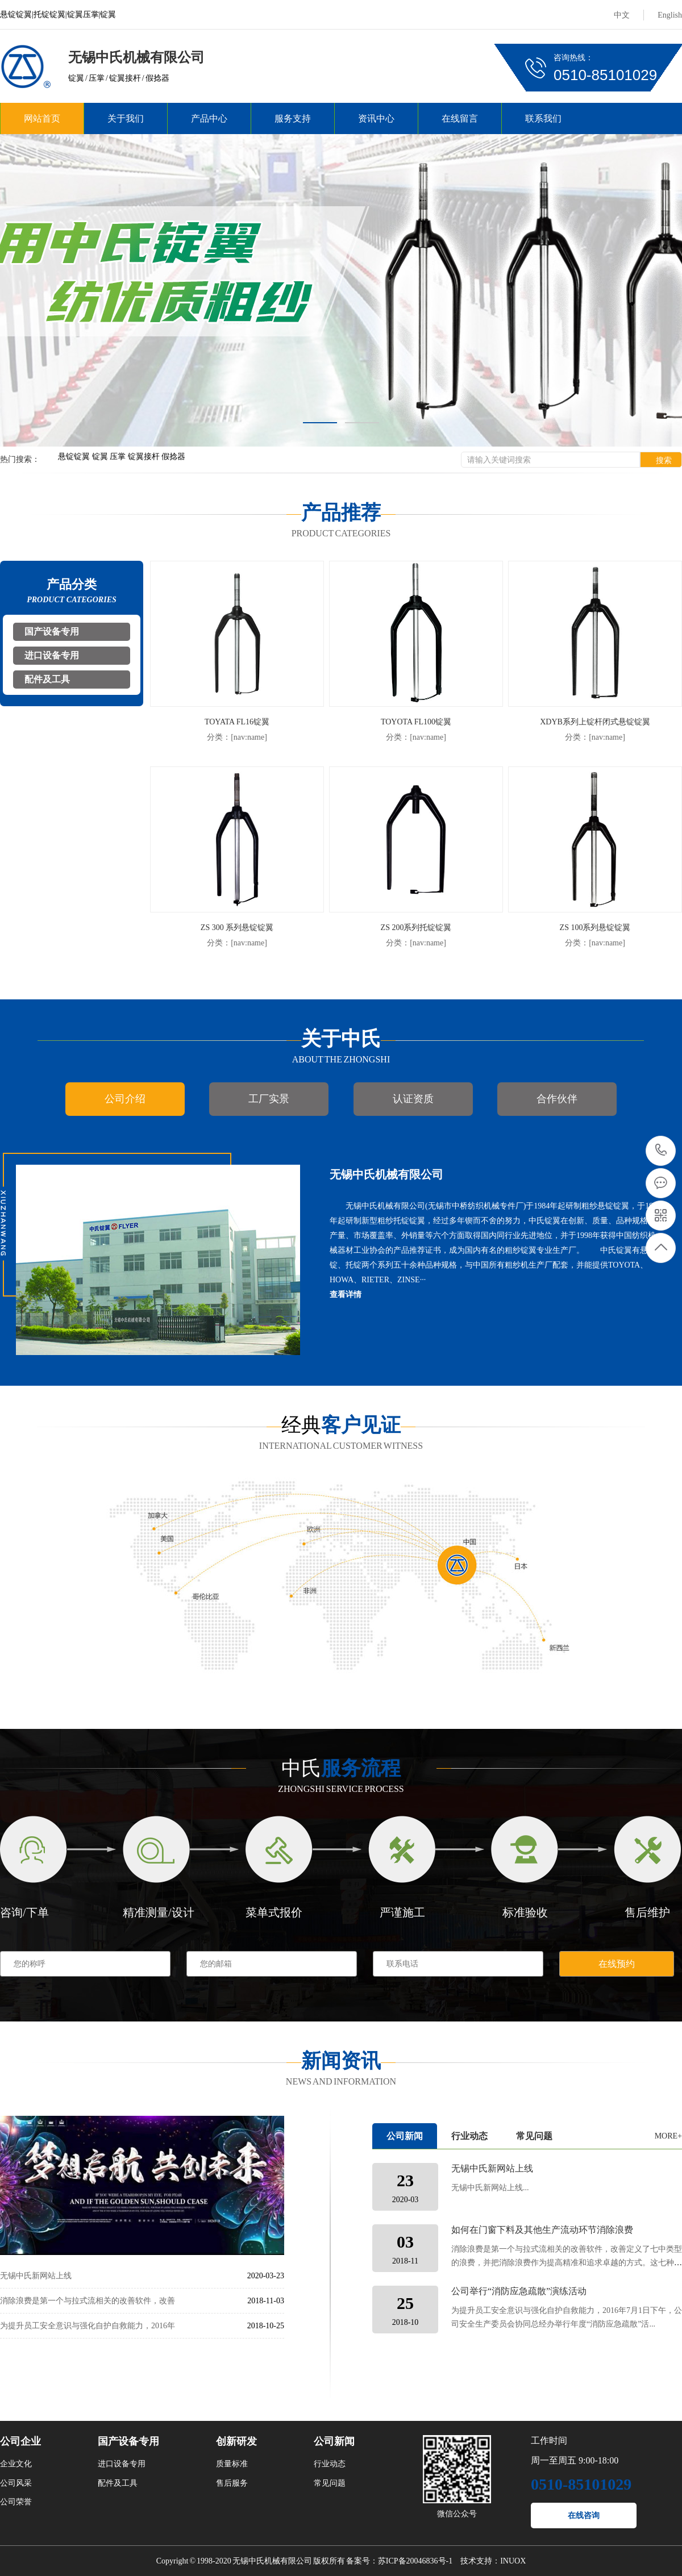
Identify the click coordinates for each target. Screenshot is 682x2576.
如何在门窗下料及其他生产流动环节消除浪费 (542, 2230)
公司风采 (16, 2483)
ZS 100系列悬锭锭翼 (595, 927)
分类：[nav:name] (237, 737)
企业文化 (16, 2464)
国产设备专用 (51, 631)
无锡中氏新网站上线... (490, 2187)
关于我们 (125, 118)
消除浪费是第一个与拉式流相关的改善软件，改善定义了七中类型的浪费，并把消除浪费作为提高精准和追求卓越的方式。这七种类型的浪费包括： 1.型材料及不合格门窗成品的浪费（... (566, 2263)
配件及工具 (47, 679)
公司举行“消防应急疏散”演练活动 (519, 2291)
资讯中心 (376, 118)
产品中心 (209, 118)
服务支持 (293, 118)
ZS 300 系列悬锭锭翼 (237, 927)
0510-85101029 (661, 1151)
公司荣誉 (16, 2502)
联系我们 (543, 118)
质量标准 (232, 2464)
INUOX (513, 2561)
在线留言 (460, 118)
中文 (622, 15)
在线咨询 (584, 2515)
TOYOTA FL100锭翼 (416, 722)
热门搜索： (20, 459)
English (670, 15)
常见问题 (534, 2136)
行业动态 (469, 2136)
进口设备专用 (51, 655)
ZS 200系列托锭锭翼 (416, 927)
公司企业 (20, 2441)
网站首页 (42, 118)
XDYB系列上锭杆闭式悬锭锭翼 (595, 722)
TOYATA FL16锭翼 (237, 722)
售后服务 (232, 2483)
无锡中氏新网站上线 (36, 2275)
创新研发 (236, 2441)
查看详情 (345, 1294)
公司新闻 (404, 2136)
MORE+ (668, 2136)
